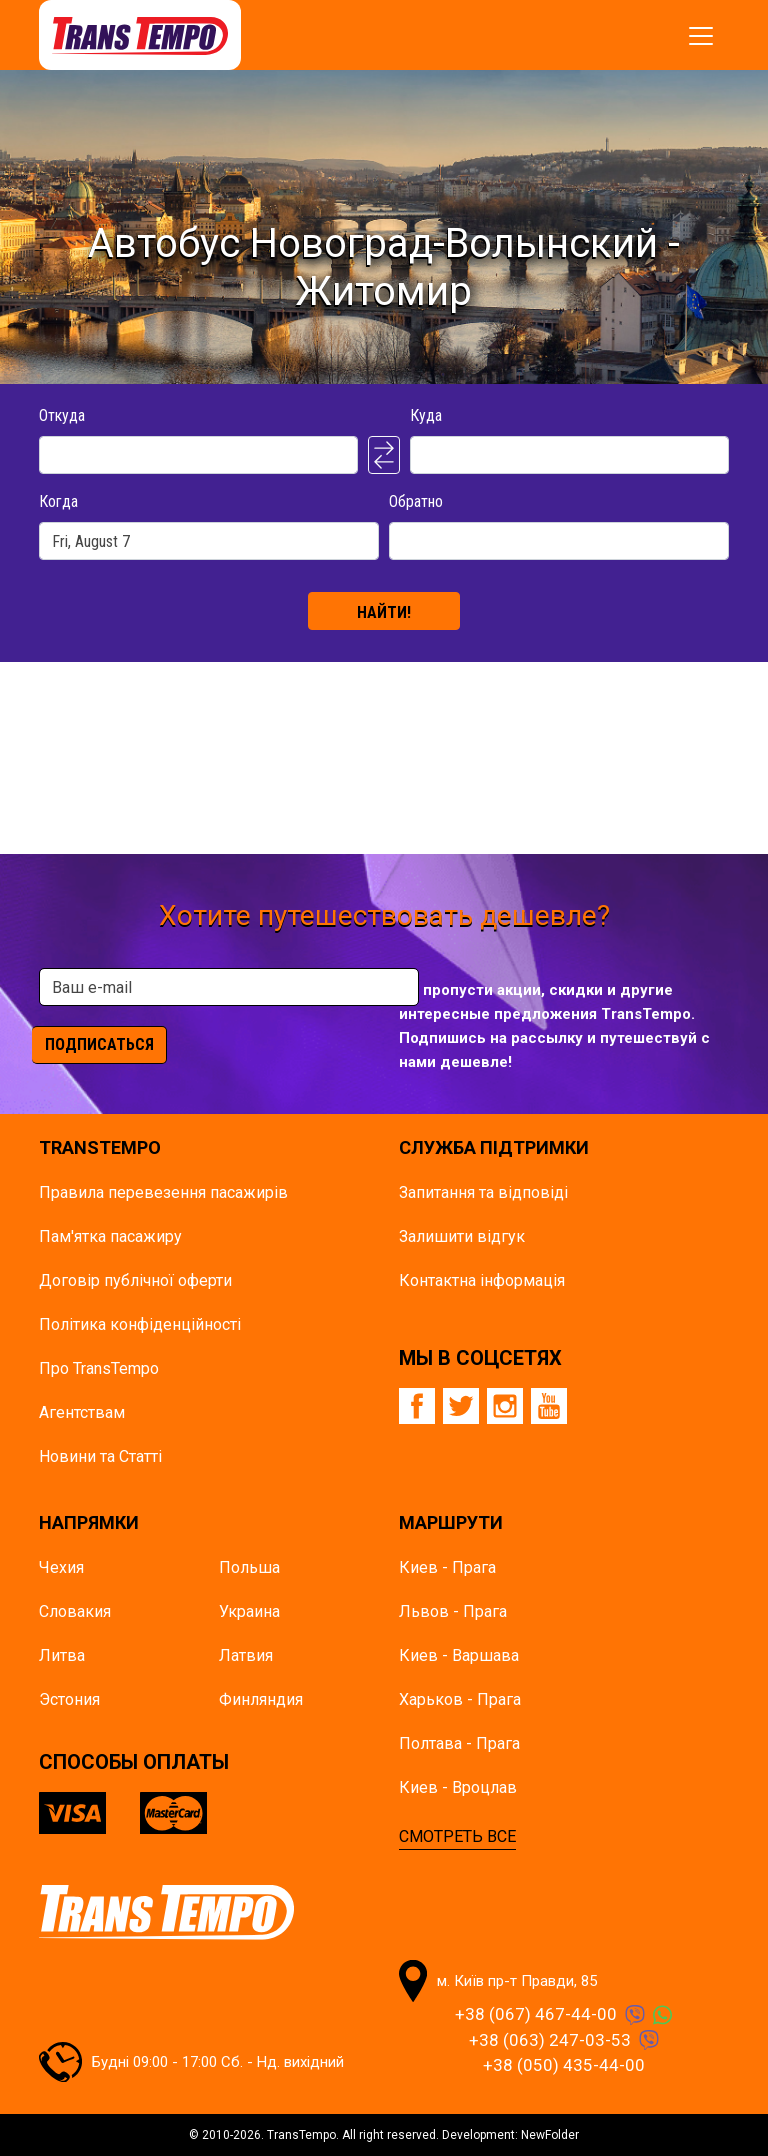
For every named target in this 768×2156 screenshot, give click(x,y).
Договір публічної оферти (135, 1280)
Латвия (246, 1655)
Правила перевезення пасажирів (163, 1192)
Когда (58, 501)
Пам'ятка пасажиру (110, 1236)
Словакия (75, 1611)
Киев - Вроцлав (458, 1787)
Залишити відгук (462, 1236)
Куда (426, 415)
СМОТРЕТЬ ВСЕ (457, 1836)
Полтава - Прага (459, 1743)
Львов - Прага (453, 1611)
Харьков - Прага (460, 1699)
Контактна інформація (482, 1280)
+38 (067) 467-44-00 (536, 2014)
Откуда (62, 415)
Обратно (416, 501)
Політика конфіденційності (140, 1324)
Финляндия (261, 1699)
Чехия (61, 1567)
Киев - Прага (447, 1567)
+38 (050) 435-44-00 (564, 2065)
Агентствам (82, 1412)
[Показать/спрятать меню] (701, 36)
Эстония (69, 1699)
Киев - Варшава (459, 1655)
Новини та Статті (100, 1456)
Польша (249, 1567)
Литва (62, 1655)
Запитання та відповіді (483, 1192)
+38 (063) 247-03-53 (550, 2040)
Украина (249, 1611)
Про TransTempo (99, 1368)
